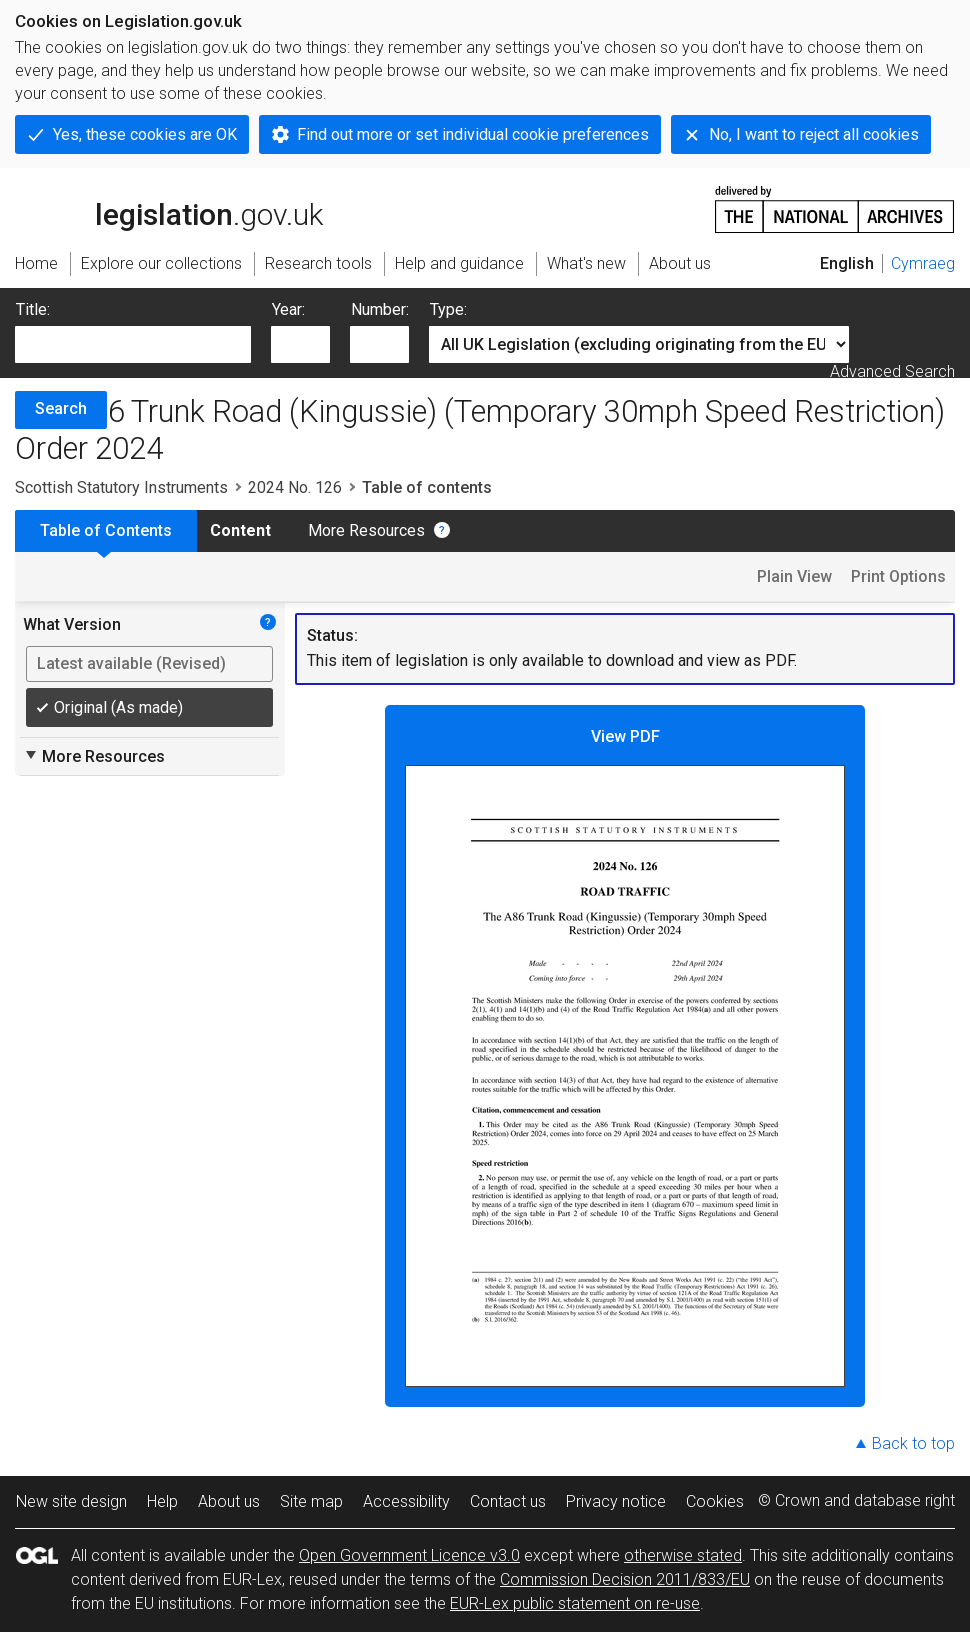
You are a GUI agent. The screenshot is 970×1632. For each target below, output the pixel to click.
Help (162, 1501)
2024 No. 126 (295, 487)
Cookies (715, 1501)
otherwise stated (683, 1555)
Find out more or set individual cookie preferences (473, 134)
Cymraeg (923, 263)
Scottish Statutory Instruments (121, 487)
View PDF (625, 1057)
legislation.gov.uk (169, 208)
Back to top (913, 1443)
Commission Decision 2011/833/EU (625, 1579)
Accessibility (406, 1501)
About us (229, 1501)
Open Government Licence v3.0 (409, 1555)
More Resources (366, 530)
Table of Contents (106, 530)
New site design (71, 1501)
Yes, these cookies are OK (145, 134)
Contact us (508, 1501)
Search (61, 408)
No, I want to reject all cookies (814, 134)
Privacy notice (616, 1501)
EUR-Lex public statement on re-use (575, 1603)
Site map (311, 1501)
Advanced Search (892, 371)
